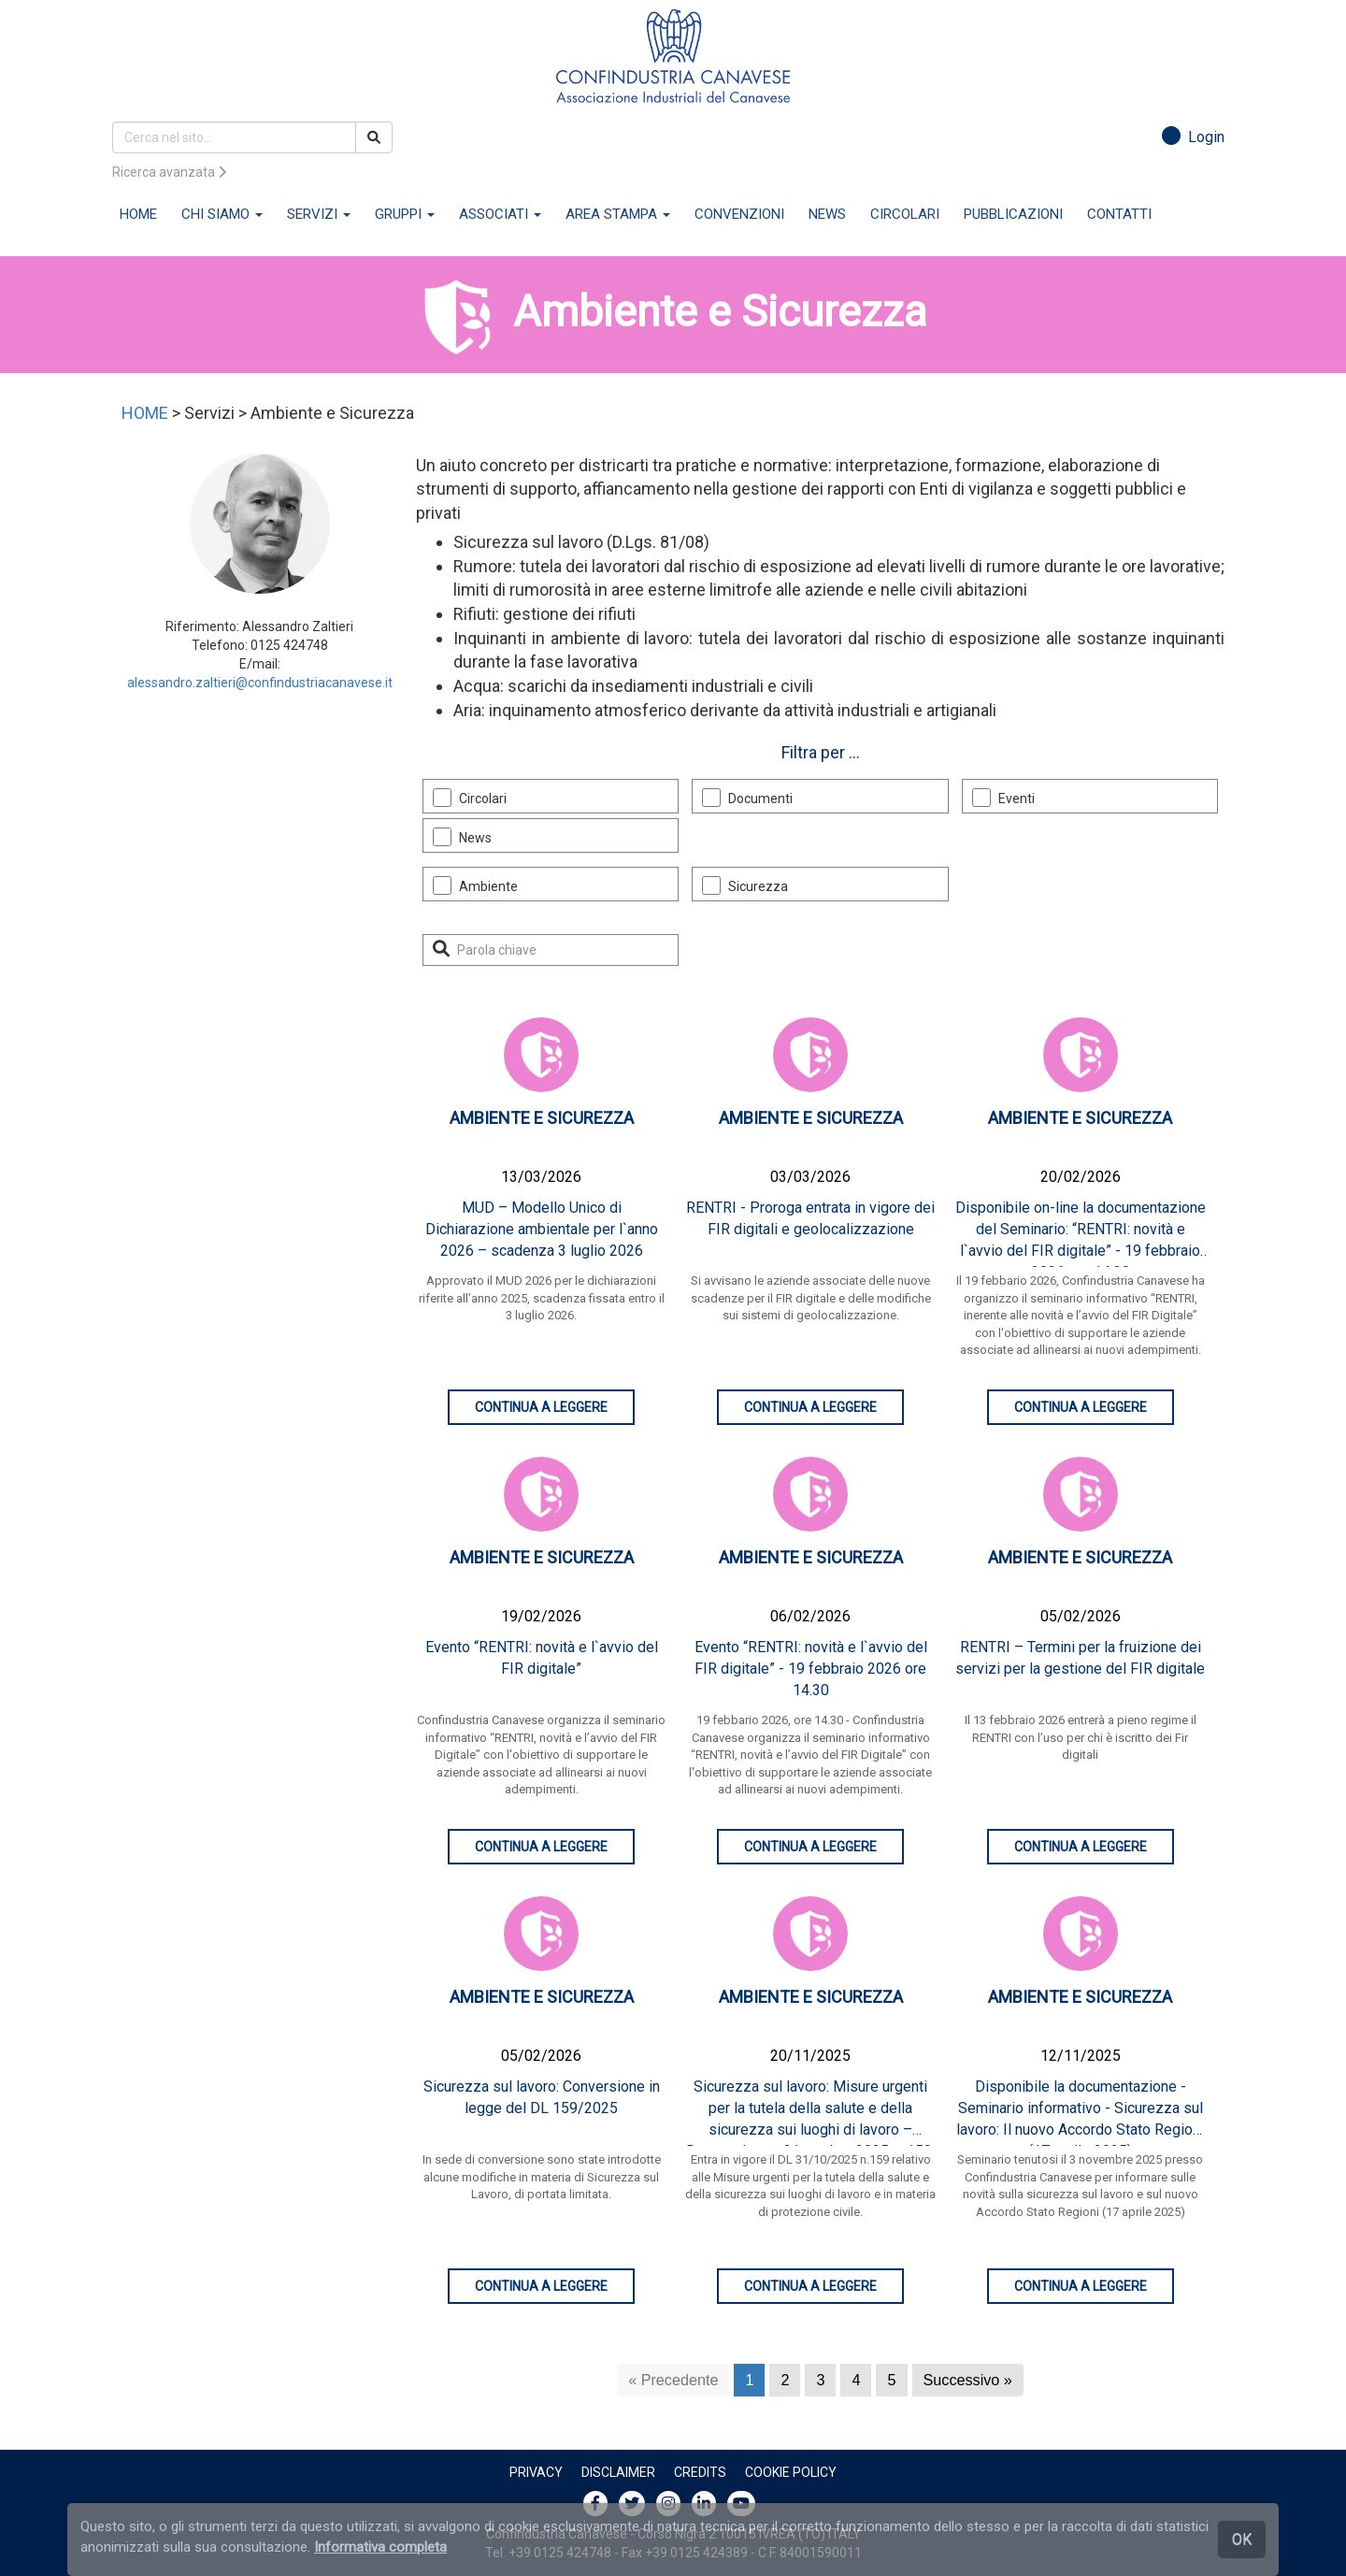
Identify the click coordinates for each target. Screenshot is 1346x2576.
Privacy (536, 2472)
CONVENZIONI (739, 214)
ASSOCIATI (500, 214)
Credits (700, 2472)
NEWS (827, 214)
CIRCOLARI (904, 214)
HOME (138, 214)
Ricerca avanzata (169, 172)
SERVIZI (319, 214)
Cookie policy (791, 2472)
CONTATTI (1119, 214)
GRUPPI (405, 214)
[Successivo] (968, 2380)
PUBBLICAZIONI (1013, 214)
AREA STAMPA (618, 214)
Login (1193, 137)
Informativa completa (380, 2547)
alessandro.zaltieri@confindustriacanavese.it (260, 682)
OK (1242, 2539)
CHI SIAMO (222, 214)
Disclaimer (618, 2472)
